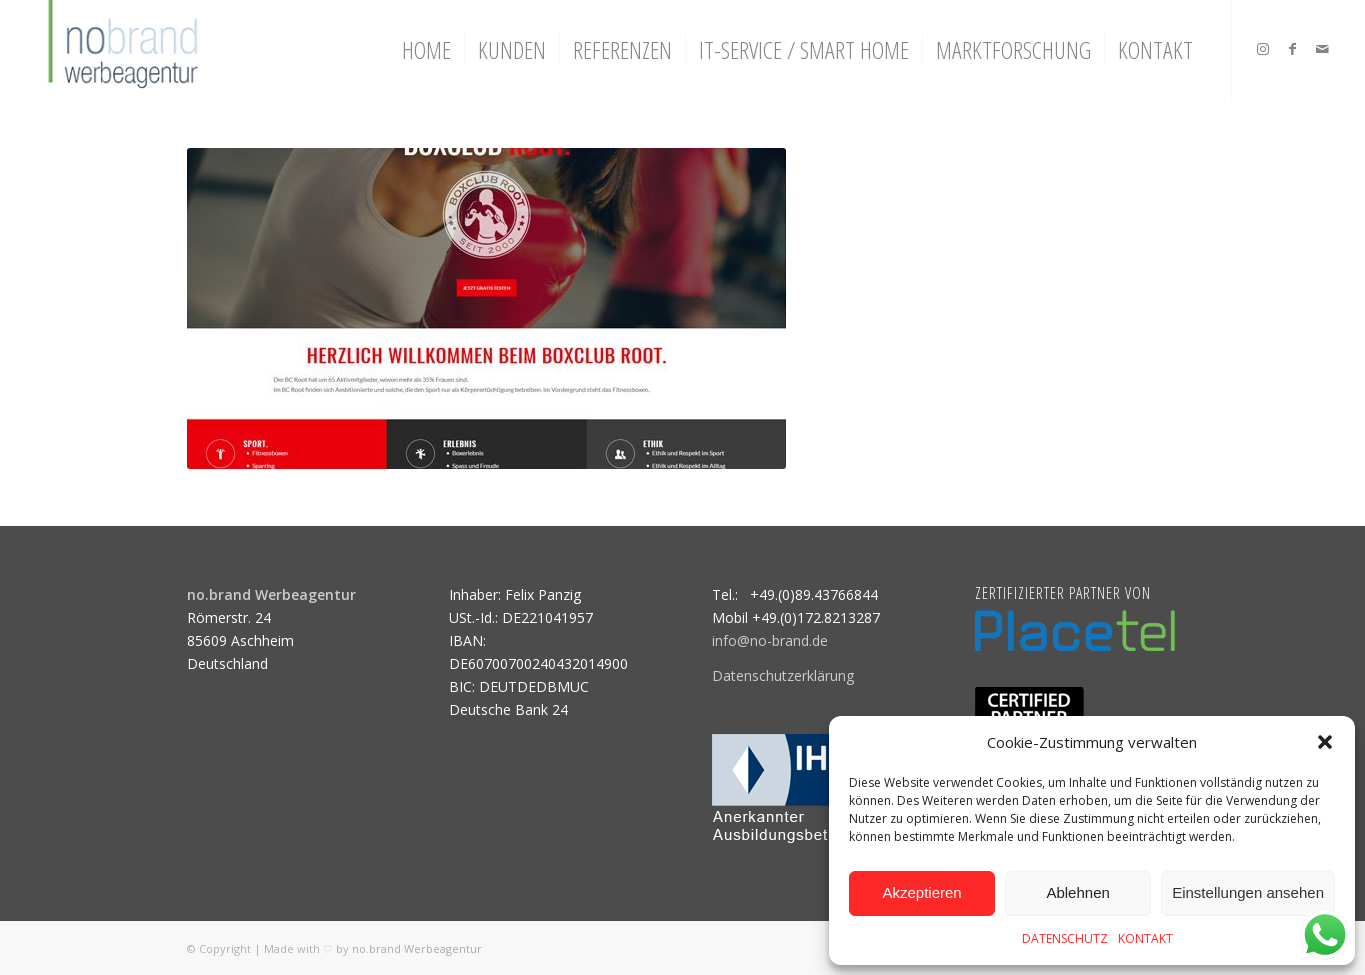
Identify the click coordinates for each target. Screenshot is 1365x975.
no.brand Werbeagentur (417, 948)
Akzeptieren (921, 892)
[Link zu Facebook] (1293, 49)
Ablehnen (1077, 892)
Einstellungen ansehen (1248, 892)
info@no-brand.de (770, 640)
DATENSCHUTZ (1065, 938)
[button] (1325, 742)
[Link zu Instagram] (1263, 49)
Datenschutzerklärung (783, 675)
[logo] (120, 50)
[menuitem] (426, 50)
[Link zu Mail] (1323, 49)
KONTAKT (1145, 938)
